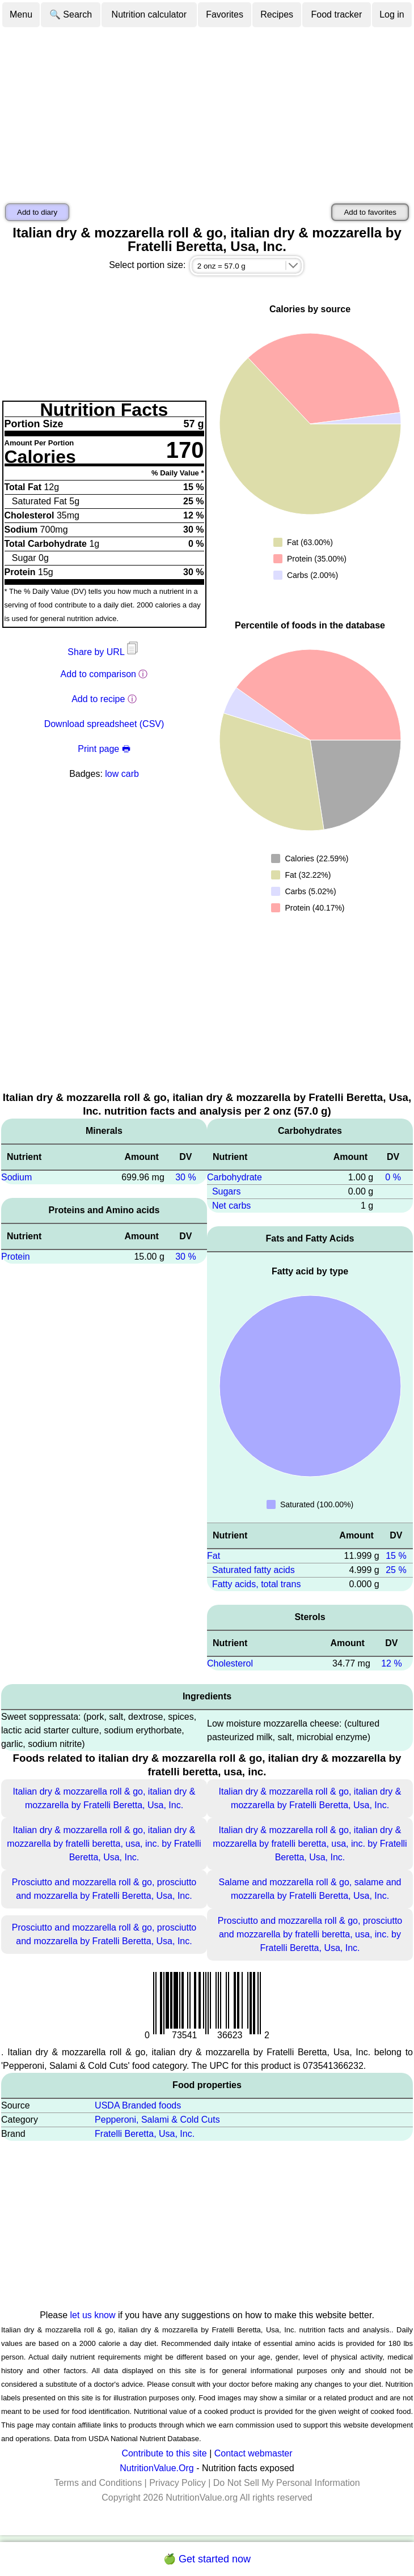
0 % (393, 1177)
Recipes (276, 14)
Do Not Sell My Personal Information (286, 2483)
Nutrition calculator (149, 14)
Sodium (16, 1177)
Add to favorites (370, 212)
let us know (93, 2315)
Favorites (224, 14)
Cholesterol (230, 1663)
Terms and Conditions (98, 2483)
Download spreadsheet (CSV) (104, 724)
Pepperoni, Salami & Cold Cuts (157, 2119)
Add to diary (37, 212)
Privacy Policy (177, 2483)
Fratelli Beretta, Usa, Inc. (145, 2134)
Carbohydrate (234, 1177)
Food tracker (336, 14)
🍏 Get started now (207, 2559)
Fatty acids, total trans (256, 1584)
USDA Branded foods (138, 2105)
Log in (391, 14)
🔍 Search (70, 14)
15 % (396, 1556)
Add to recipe (98, 699)
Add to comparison (98, 674)
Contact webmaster (253, 2453)
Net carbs (231, 1205)
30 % (185, 1177)
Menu (21, 14)
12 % (391, 1663)
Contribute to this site (163, 2453)
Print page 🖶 (104, 749)
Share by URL (103, 652)
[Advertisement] (207, 113)
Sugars (226, 1191)
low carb (122, 774)
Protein (15, 1256)
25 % (396, 1570)
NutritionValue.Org (156, 2468)
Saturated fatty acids (253, 1570)
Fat (213, 1556)
